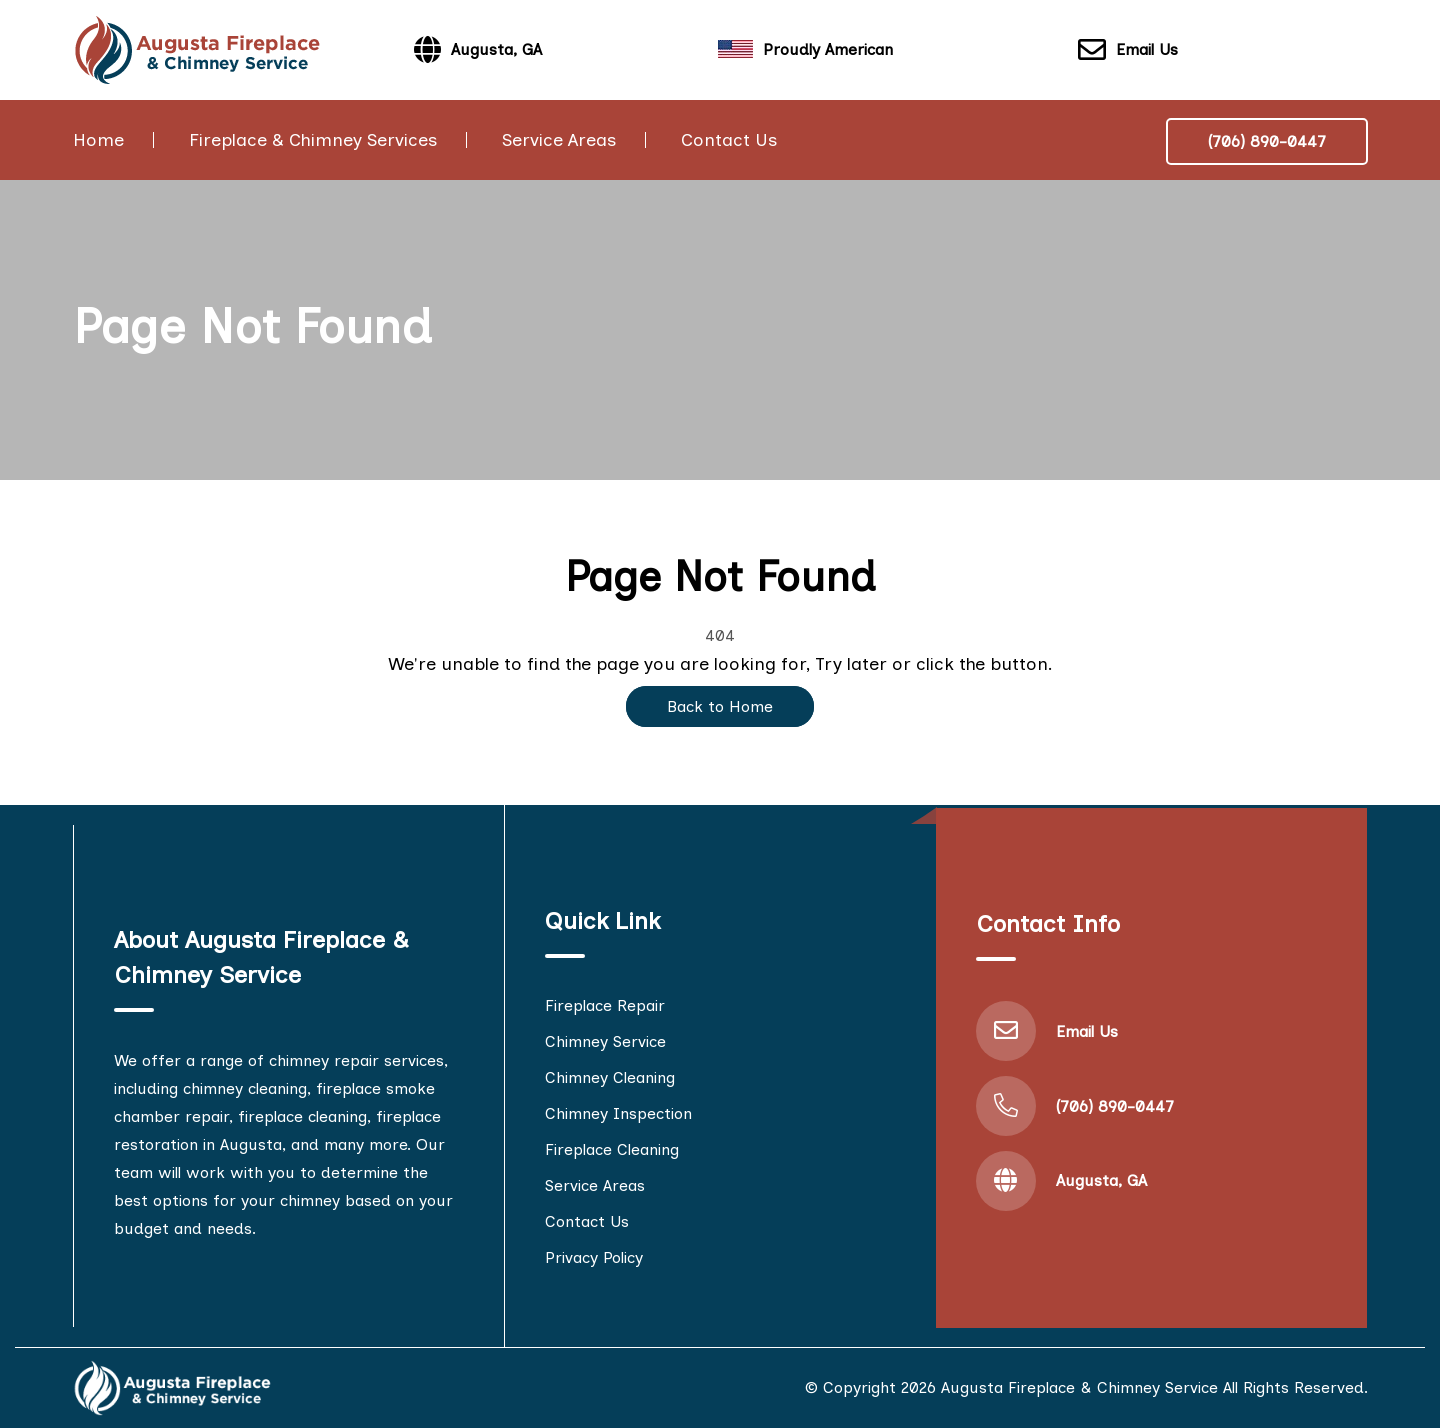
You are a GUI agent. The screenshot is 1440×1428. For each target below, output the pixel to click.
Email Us (1128, 50)
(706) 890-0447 (1267, 141)
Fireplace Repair (605, 1005)
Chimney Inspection (618, 1113)
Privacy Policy (594, 1257)
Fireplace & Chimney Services (313, 140)
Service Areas (559, 140)
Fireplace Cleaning (612, 1149)
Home (98, 140)
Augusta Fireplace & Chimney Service (1079, 1387)
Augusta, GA (1101, 1180)
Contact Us (729, 140)
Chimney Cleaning (610, 1077)
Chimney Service (605, 1041)
